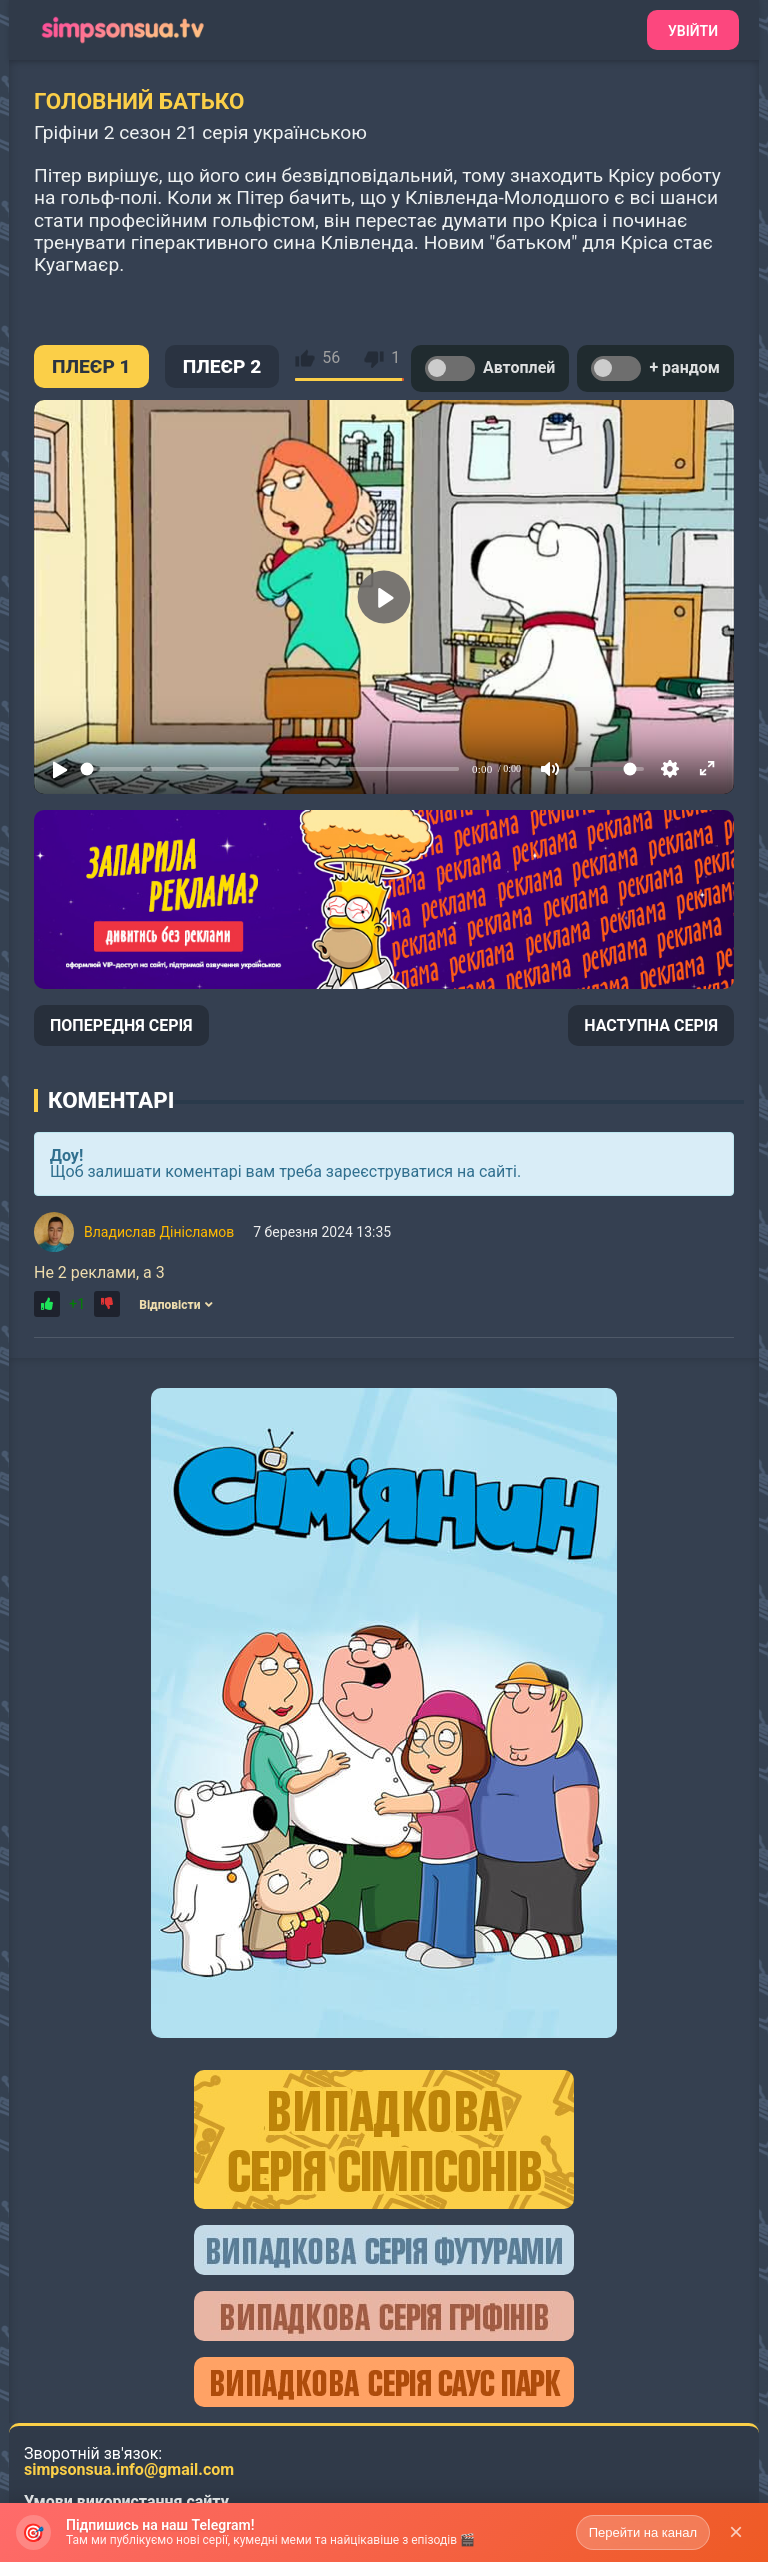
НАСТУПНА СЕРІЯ (651, 1025)
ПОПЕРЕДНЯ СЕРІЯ (121, 1025)
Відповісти (176, 1305)
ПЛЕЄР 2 (222, 366)
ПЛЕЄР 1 (91, 366)
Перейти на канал (643, 2532)
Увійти (693, 31)
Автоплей (490, 368)
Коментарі (111, 1100)
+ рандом (655, 368)
